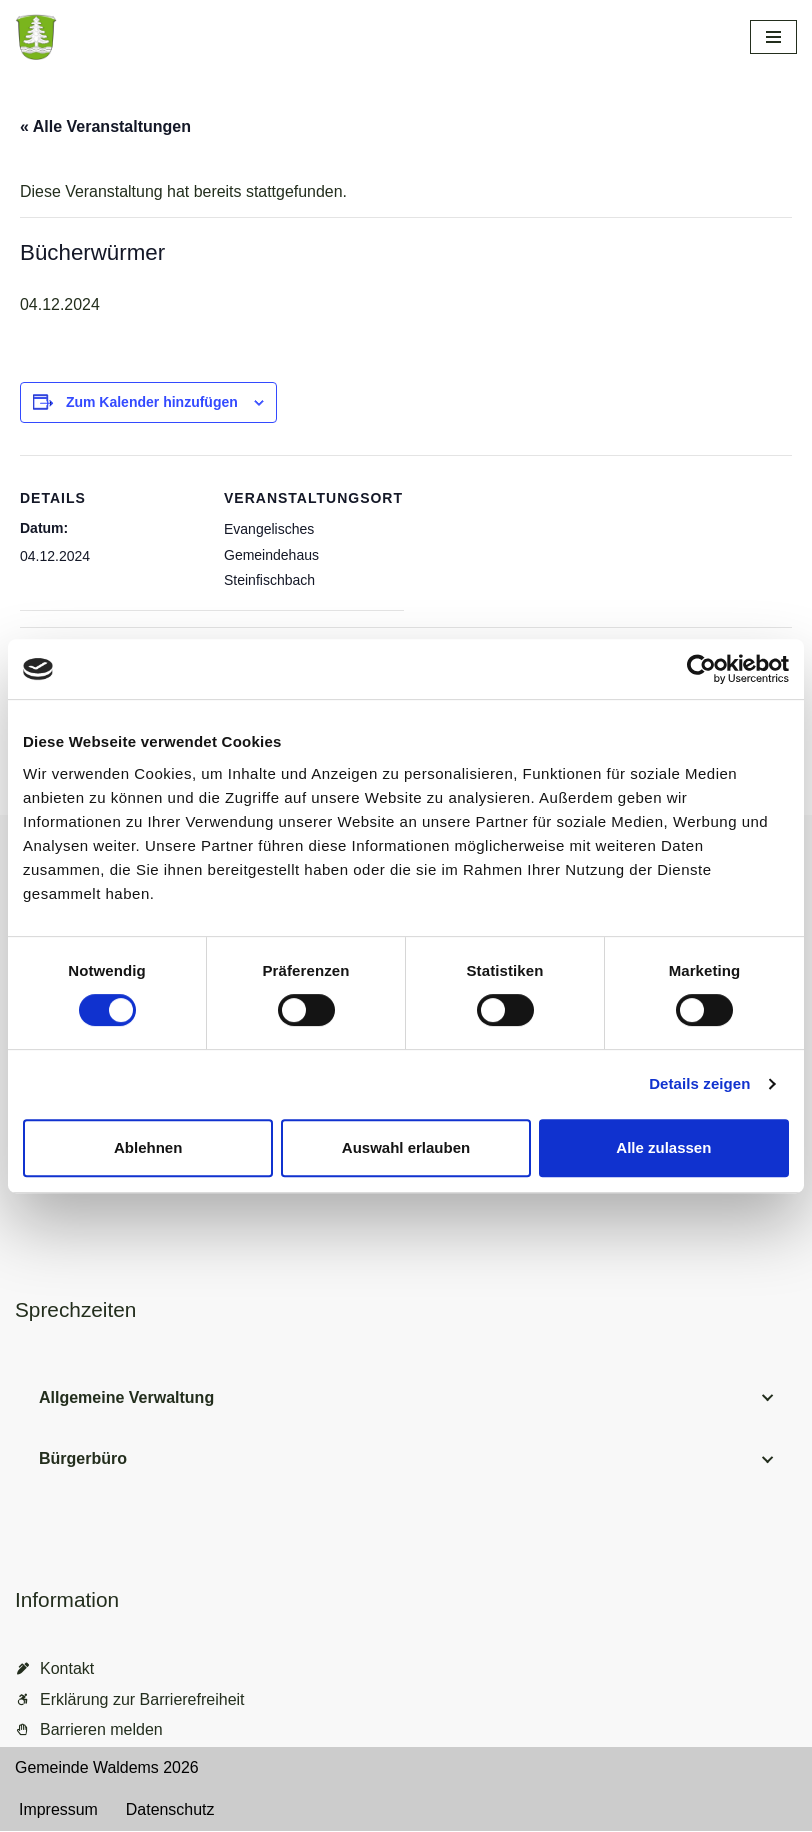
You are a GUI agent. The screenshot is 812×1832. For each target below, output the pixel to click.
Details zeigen (699, 1083)
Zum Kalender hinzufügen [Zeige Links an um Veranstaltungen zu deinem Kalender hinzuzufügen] (152, 402)
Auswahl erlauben (406, 1147)
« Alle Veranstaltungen (105, 126)
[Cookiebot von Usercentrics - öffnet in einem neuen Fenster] (701, 669)
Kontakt (67, 1669)
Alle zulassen (663, 1147)
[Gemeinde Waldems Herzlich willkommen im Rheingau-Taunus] (149, 37)
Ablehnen (148, 1147)
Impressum (58, 1810)
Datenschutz (170, 1810)
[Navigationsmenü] (773, 37)
